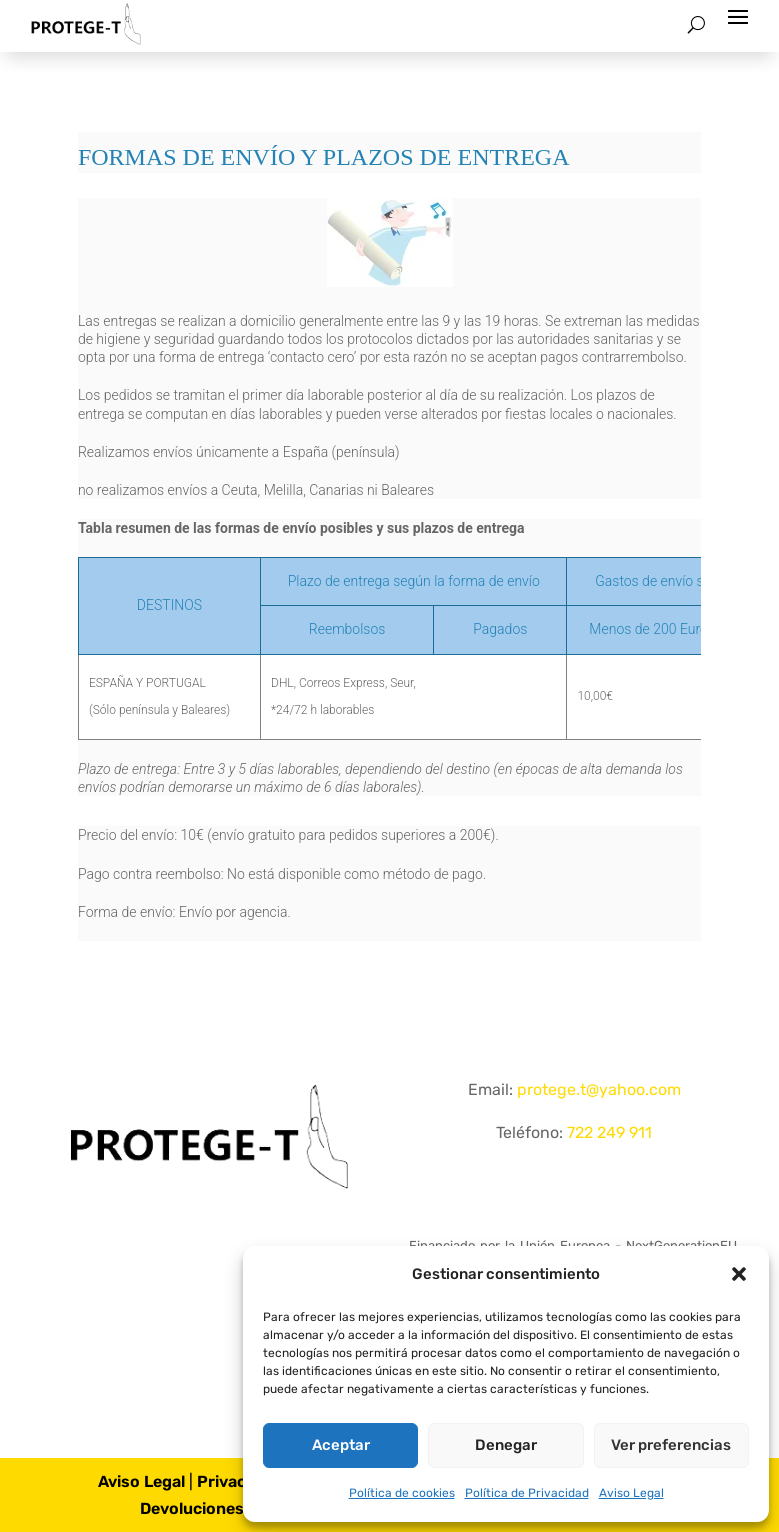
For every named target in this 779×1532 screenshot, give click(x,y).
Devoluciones (192, 1508)
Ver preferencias (671, 1445)
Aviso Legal (631, 1493)
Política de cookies (402, 1493)
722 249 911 (609, 1132)
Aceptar (341, 1445)
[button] (739, 1274)
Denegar (506, 1445)
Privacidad (238, 1481)
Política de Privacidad (527, 1493)
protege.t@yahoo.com (599, 1089)
